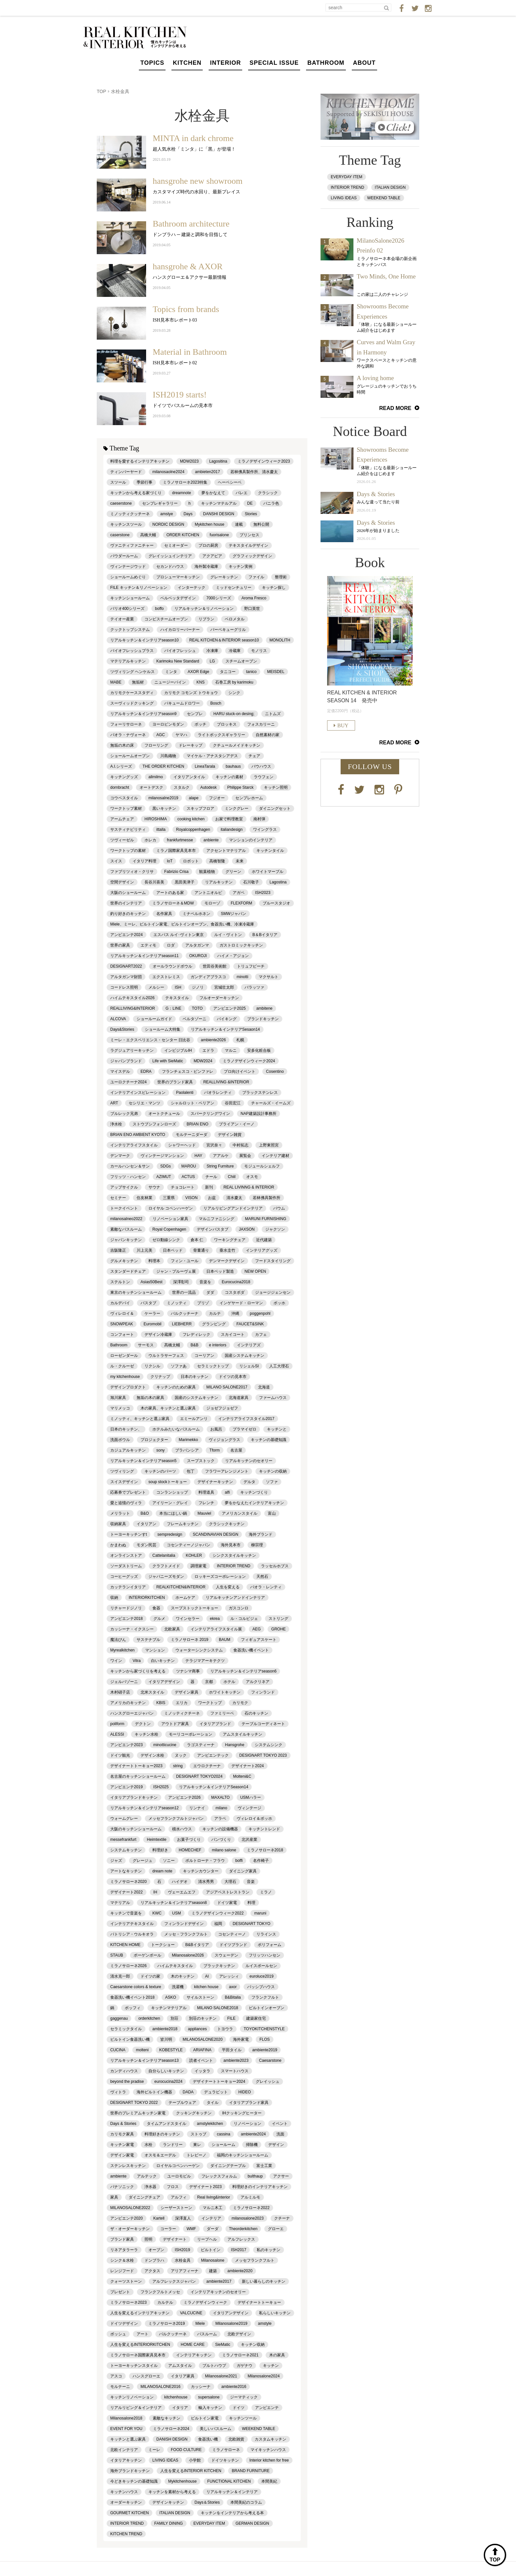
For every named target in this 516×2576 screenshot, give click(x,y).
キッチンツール (243, 2418)
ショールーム (223, 2144)
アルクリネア (258, 1681)
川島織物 (168, 756)
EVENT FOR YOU (126, 2428)
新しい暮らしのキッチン (263, 2281)
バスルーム (207, 2334)
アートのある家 (170, 892)
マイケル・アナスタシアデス (212, 756)
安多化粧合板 (259, 1050)
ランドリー (173, 2144)
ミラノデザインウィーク (205, 2302)
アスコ (116, 2376)
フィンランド (263, 1692)
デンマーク (120, 1155)
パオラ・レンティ (266, 1587)
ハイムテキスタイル (175, 1965)
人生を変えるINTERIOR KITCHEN (190, 2470)
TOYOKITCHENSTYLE (264, 2029)
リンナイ (197, 1808)
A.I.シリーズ (121, 766)
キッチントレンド (264, 1829)
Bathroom (118, 1345)
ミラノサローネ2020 (128, 1881)
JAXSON (247, 1229)
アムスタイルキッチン (242, 1734)
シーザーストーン (176, 2207)
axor (233, 1987)
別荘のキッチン (203, 2018)
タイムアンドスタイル (166, 2123)
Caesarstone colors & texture (135, 1987)
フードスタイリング (273, 1261)
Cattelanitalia (163, 1555)
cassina (223, 2134)
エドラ (208, 1050)
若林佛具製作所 (266, 1197)
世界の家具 (120, 945)
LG (212, 661)
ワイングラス (265, 829)
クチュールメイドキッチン (236, 745)
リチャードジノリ (126, 1608)
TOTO (197, 1008)
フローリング (156, 745)
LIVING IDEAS (165, 2460)
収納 (114, 1597)
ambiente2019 (264, 2050)
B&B (194, 1345)
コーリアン (204, 1355)
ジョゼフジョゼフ (222, 1408)
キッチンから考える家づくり (136, 493)
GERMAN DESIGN (252, 2523)
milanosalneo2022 (126, 1218)
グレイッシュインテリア (170, 556)
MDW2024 (203, 1061)
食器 (156, 1608)
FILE (231, 2018)
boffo (159, 608)
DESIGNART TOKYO (251, 1923)
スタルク (182, 787)
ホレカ (150, 840)
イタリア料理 (144, 861)
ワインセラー (187, 1618)
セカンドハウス (170, 566)
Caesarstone (270, 2060)
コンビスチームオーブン (166, 619)
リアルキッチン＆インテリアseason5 (143, 1460)
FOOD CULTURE (186, 2449)
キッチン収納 (253, 2344)
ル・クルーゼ (122, 1366)
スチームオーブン (241, 661)
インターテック (191, 587)
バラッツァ (254, 987)
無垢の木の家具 (150, 1397)
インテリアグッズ (261, 1250)
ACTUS (188, 1176)
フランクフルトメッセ (160, 2292)
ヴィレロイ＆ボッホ (254, 1818)
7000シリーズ (218, 598)
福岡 (218, 1923)
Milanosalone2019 (231, 2323)
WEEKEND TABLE (258, 2428)
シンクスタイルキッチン (234, 1555)
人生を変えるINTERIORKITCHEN (140, 2344)
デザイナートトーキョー (259, 2302)
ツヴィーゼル (122, 840)
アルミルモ (250, 2197)
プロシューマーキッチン (178, 577)
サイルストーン (200, 1997)
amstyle (264, 2323)
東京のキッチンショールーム (136, 1292)
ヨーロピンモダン (168, 724)
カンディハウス (124, 2071)
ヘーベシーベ (230, 482)
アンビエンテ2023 (126, 1745)
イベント (280, 2123)
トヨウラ (225, 2029)
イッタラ (202, 2071)
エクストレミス (166, 977)
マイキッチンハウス (268, 2449)
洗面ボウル (120, 1439)
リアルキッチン (219, 882)
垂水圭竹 (227, 1250)
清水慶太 (234, 1197)
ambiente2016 (233, 2386)
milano (221, 1808)
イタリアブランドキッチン (134, 1797)
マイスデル (120, 1071)
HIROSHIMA (155, 819)
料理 (251, 1902)
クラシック (268, 493)
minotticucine (164, 1745)
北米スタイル (152, 1692)
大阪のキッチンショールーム (136, 1829)
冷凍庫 (212, 650)
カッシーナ (201, 2386)
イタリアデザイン (164, 1681)
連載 (239, 524)
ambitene (264, 1008)
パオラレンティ (218, 1092)
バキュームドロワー (182, 703)
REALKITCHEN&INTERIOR (180, 1587)
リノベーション (247, 2123)
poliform (117, 1723)
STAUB (116, 1955)
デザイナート (175, 2239)
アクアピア (212, 556)
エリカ (182, 1702)
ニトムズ (273, 713)
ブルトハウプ (214, 2365)
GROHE (278, 1629)
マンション (155, 1650)
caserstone (120, 535)
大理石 (230, 1881)
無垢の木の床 (122, 745)
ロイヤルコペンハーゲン (178, 2165)
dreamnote (181, 493)
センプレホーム (249, 798)
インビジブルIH (178, 1050)
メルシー (156, 987)
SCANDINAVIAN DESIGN (215, 1534)
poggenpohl (260, 1313)
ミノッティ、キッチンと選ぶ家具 (139, 1418)
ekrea (215, 1618)
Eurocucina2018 (236, 1282)
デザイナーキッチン (215, 1482)
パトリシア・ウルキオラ (132, 1934)
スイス (116, 861)
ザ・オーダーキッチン (130, 2229)
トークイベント (124, 1208)
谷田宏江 (233, 1103)
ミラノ (266, 1892)
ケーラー (152, 1313)
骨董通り (201, 1250)
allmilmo (155, 777)
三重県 (169, 1197)
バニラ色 (271, 503)
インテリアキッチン (194, 2355)
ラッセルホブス (275, 1566)
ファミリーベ (222, 1713)
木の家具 (277, 2355)
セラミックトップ (213, 1366)
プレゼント (120, 2292)
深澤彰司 (181, 1282)
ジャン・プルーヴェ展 (176, 1271)
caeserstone (121, 503)
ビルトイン (210, 2250)
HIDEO (244, 2092)
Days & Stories (123, 2123)
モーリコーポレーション (190, 1734)
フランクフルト (265, 1997)
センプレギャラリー (160, 503)
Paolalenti (185, 1092)
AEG (256, 1629)
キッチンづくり (254, 1492)
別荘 (174, 2018)
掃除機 (252, 2144)
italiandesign (231, 829)
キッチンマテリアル (169, 2008)
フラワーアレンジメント (226, 1471)
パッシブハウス (261, 1987)
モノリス (259, 650)
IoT (169, 861)
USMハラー (250, 1797)
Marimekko (188, 1439)
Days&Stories (122, 1029)
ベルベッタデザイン (178, 598)
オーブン (156, 2250)
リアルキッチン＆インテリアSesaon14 (225, 1029)
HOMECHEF (190, 1850)
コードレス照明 (124, 987)
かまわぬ (118, 1545)
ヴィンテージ (249, 1808)
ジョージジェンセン (273, 1292)
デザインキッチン (168, 2502)
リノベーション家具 (170, 1218)
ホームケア (185, 1597)
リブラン (206, 619)
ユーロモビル (179, 2176)
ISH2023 (263, 892)
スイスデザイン (124, 1482)
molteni (142, 2050)
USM (176, 1913)
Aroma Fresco (254, 598)
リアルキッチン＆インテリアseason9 (143, 713)
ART (114, 1103)
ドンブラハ (154, 2260)
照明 (148, 2239)
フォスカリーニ (261, 724)
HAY (198, 1155)
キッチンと (277, 1429)
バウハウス (261, 766)
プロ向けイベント (239, 1071)
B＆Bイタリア (264, 934)
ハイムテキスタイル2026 (132, 998)
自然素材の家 (267, 735)
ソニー (169, 1860)
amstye (166, 514)
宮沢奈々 (214, 1145)
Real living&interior (213, 2197)
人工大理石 (279, 1366)
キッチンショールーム (130, 598)
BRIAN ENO (197, 1124)
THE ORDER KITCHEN (163, 766)
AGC (160, 735)
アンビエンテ (267, 2407)
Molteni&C (242, 1776)
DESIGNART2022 (126, 966)
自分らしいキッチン (166, 2071)
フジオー (217, 798)
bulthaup (255, 2176)
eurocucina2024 (168, 2081)
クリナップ (160, 1376)
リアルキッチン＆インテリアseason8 (174, 1902)
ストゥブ (198, 2134)
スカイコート (233, 1334)
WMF (191, 2229)
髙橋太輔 (172, 1345)
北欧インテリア (124, 2449)
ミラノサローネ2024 (171, 2428)
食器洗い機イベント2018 (132, 1997)
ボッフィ (133, 2008)
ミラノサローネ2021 (240, 2355)
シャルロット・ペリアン (192, 1103)
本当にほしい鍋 (173, 1513)
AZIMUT (163, 1176)
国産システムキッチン (244, 1355)
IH (155, 1892)
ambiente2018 (164, 2029)
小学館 (195, 2460)
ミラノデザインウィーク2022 (218, 1913)
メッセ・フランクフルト (186, 1934)
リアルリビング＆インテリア (136, 2407)
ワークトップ (210, 1702)
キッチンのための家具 (176, 1387)
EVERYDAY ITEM (209, 2523)
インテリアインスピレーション (138, 1092)
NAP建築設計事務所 (258, 1113)
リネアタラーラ (124, 2250)
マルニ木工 (212, 2207)
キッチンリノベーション (132, 2397)
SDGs (165, 1166)
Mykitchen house (209, 524)
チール (211, 1176)
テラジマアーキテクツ (205, 1660)
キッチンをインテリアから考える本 (232, 2513)
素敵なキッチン (166, 2418)
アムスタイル (180, 2365)
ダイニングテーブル (228, 2165)
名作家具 (164, 913)
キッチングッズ (124, 777)
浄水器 (150, 2186)
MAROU (188, 1166)
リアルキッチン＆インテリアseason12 (144, 1808)
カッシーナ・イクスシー (132, 1629)
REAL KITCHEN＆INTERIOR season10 (224, 640)
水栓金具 (183, 2260)
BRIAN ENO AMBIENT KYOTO (137, 1134)
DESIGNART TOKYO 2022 (134, 2102)
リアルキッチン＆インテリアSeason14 (213, 1787)
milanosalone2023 (248, 2218)
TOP (101, 91)
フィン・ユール (184, 1261)
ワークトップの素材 (128, 850)
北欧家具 (172, 1629)
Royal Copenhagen (169, 1229)
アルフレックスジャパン (174, 2281)
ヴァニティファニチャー (132, 545)
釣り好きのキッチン (128, 913)
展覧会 (245, 1155)
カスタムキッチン (270, 2439)
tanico (251, 671)
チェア (254, 756)
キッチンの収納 (273, 1471)
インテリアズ (249, 1345)
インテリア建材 (275, 1155)
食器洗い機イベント (251, 1650)
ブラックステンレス (260, 1092)
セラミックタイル (126, 2029)
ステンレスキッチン (128, 2165)
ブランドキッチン (263, 1019)
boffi (239, 1860)
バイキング (227, 1019)
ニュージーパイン (170, 682)
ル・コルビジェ (244, 1618)
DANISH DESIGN (172, 2439)
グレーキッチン (224, 577)
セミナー (118, 1197)
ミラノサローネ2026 (128, 1965)
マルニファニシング (216, 1218)
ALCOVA (118, 1019)
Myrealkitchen (122, 1650)
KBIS (160, 1702)
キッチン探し (274, 587)
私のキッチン (268, 2250)
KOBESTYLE (171, 2050)
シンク (234, 692)
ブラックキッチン (219, 1965)
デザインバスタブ (212, 1229)
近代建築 (264, 1240)
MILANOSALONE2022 (130, 2207)
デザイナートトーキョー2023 (136, 1766)
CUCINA (117, 2050)
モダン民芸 (146, 1545)
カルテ (215, 1313)
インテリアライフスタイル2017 (246, 1418)
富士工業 (264, 2165)
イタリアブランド (215, 1723)
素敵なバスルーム (126, 1229)
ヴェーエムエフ (181, 1892)
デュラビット (216, 2092)
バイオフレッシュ (180, 650)
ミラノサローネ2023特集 (185, 482)
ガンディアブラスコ (208, 977)
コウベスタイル (124, 798)
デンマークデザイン (227, 1261)
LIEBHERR (182, 1324)
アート (142, 2334)
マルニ (231, 1050)
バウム (279, 1208)
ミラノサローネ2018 (265, 1850)
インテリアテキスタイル (132, 1923)
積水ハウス (182, 1829)
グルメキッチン (124, 1261)
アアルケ (221, 1155)
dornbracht (119, 787)
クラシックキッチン (227, 1524)
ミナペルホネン (196, 913)
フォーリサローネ (126, 724)
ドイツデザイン (124, 2323)
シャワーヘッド (182, 1145)
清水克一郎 (120, 1976)
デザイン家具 (186, 1692)
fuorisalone (219, 535)
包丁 (190, 1471)
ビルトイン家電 (205, 2418)
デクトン (143, 1723)
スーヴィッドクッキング (132, 703)
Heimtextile (156, 1839)
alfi (227, 1492)
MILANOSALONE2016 (160, 2386)
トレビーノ (196, 2155)
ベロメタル (235, 619)
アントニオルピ (208, 892)
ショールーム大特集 (162, 1029)
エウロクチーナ (207, 1766)
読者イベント (201, 2060)
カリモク (240, 1702)
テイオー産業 (122, 619)
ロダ (171, 945)
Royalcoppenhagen (193, 829)
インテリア (211, 2218)
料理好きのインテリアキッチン (260, 2186)
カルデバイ (120, 1303)
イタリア (180, 2407)
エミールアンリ (194, 1418)
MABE (115, 682)
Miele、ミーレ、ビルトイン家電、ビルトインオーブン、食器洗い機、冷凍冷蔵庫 (182, 924)
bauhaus (233, 766)
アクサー (281, 2176)
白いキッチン (163, 1660)
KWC (157, 1913)
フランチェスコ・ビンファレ (187, 1071)
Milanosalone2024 (263, 2376)
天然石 (262, 1576)
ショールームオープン (130, 756)
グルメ (159, 1618)
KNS (200, 682)
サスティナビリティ (128, 829)
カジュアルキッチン (128, 1450)
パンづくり (221, 1839)
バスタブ (148, 1303)
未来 (240, 861)
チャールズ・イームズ (271, 1103)
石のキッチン (256, 1713)
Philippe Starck (240, 787)
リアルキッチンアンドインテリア (235, 1597)
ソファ (272, 1482)
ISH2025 (161, 1787)
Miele (200, 2323)
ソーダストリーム (126, 1566)
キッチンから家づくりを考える (138, 1671)
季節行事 (144, 482)
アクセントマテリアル (226, 850)
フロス (173, 2186)
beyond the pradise (127, 2081)
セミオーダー (176, 545)
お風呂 (216, 1429)
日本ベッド (173, 1250)
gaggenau (119, 2018)
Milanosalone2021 (221, 2376)
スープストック (201, 1460)
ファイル (256, 577)
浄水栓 (116, 1124)
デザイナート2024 (247, 1766)
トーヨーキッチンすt (128, 1534)
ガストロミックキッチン (241, 945)
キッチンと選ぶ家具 (128, 2439)
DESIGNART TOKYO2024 (199, 1776)
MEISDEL (276, 671)
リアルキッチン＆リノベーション (204, 608)
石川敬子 (251, 882)
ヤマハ (181, 735)
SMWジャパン (233, 913)
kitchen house (206, 1987)
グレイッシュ (267, 2081)
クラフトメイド (166, 1566)
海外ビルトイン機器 (154, 2092)
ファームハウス (273, 1397)
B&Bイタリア (197, 1944)
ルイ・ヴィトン (228, 934)
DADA (188, 2092)
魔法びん (118, 1639)
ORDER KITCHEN (183, 535)
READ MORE (399, 408)
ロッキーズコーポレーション (220, 1576)
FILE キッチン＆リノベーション (138, 587)
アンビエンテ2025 (229, 1008)
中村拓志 (240, 1145)
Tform (214, 1450)
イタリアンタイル (189, 777)
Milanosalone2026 (188, 1955)
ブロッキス (227, 724)
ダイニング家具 (243, 1871)
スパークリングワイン (210, 1113)
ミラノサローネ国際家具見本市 (138, 2355)
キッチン (271, 2365)
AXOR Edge (198, 671)
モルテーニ (120, 2386)
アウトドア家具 (175, 1723)
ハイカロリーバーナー (180, 629)
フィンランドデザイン (184, 1923)
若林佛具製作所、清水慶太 (254, 471)
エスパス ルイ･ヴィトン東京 (178, 934)
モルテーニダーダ (191, 1134)
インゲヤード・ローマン (241, 1303)
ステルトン (120, 1282)
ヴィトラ (118, 2092)
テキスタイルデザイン (248, 545)
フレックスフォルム (219, 2176)
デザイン (276, 2144)
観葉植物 (207, 871)
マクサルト (268, 977)
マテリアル (120, 1902)
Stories (251, 514)
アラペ (220, 1818)
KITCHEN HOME (125, 1944)
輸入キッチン (210, 2407)
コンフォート (122, 1334)
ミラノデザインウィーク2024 (249, 1061)
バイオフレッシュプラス (132, 650)
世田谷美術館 (214, 966)
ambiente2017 (218, 2281)
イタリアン (146, 1524)
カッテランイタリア (128, 1587)
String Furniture (220, 1166)
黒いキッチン (164, 808)
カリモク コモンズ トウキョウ (191, 692)
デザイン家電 (122, 2155)
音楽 (251, 1881)
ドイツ (239, 2407)
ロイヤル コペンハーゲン (170, 1208)
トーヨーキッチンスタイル (134, 2365)
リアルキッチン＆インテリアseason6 (243, 1671)
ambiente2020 (239, 2271)
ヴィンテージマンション (162, 1155)
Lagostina (278, 882)
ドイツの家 (150, 1976)
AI (207, 1976)
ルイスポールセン (261, 1965)
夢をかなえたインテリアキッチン (254, 1503)
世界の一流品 (184, 1292)
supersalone (208, 2397)
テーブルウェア (182, 2102)
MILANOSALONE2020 (202, 2039)
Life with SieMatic (167, 1061)
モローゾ (212, 903)
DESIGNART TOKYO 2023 (263, 1755)
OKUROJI (198, 955)
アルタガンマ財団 (126, 977)
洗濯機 (178, 1987)
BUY (341, 725)
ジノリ (198, 987)
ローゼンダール (124, 1355)
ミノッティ (177, 1303)
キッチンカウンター (201, 1871)
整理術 (281, 577)
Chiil (231, 1176)
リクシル (152, 1366)
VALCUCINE (191, 2313)
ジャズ (116, 1860)
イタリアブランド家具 (249, 2102)
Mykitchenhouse (182, 2481)
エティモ (148, 945)
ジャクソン (275, 1229)
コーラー (168, 2229)
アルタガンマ (197, 945)
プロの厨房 (208, 545)
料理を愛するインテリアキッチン (139, 461)
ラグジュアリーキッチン (132, 1050)
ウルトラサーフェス (166, 1355)
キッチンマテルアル (219, 503)
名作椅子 (261, 1860)
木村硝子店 (120, 1692)
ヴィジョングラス (224, 1439)
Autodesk (208, 787)
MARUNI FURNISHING (265, 1218)
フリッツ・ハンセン (128, 1176)
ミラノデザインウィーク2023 (264, 461)
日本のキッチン (194, 1376)
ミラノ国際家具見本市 (176, 850)
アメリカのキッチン (128, 1702)
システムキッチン (126, 1850)
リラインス (266, 1934)
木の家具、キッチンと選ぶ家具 (168, 1408)
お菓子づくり (189, 1839)
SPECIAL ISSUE (274, 63)
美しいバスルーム (215, 2428)
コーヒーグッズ (124, 1576)
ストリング (278, 1618)
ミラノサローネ (226, 2449)
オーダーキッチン (126, 2502)
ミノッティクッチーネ (130, 514)
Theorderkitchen (243, 2229)
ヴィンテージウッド (128, 566)
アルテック (147, 2176)
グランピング (214, 1324)
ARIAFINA (202, 2050)
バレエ (241, 493)
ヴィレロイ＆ (122, 1313)
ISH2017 (238, 2250)
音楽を (205, 1282)
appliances (197, 2029)
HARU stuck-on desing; (233, 713)
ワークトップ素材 (126, 808)
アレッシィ (229, 1976)
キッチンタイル (270, 850)
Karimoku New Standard (177, 661)
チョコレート (182, 1187)
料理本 (154, 1261)
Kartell (159, 2218)
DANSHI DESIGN (218, 514)
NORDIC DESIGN (168, 524)
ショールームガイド (154, 1019)
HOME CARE (193, 2344)
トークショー (163, 1944)
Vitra (137, 1660)
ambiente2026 (213, 1040)
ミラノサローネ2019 (166, 2323)
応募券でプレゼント (128, 1492)
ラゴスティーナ (201, 1745)
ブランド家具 (122, 2239)
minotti (242, 977)
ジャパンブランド (126, 1061)
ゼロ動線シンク (166, 1240)
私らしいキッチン (275, 2313)
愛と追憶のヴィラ (126, 1503)
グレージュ (142, 1860)
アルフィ (179, 2197)
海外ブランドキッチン (130, 2470)
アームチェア (122, 819)
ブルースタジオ (276, 903)
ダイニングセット (275, 808)
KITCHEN (187, 63)
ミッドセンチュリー (233, 587)
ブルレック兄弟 (124, 1113)
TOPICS (152, 63)
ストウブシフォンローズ (154, 1124)
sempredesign (169, 1534)
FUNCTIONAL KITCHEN (229, 2481)
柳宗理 (257, 1545)
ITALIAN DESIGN (174, 2513)
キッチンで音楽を (126, 1913)
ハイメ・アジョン (233, 955)
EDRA (146, 1071)
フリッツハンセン (264, 1955)
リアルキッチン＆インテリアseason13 (144, 2060)
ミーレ (154, 2449)
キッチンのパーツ (160, 1471)
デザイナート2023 (205, 2186)
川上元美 (144, 1250)
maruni (260, 1913)
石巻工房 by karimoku (234, 682)
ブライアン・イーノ (236, 1124)
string (178, 1766)
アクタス (152, 2271)
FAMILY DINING (168, 2523)
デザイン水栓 (152, 1755)
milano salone (224, 1850)
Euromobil (152, 1324)
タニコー (228, 671)
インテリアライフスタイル (134, 1145)
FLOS (264, 2039)
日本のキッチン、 (126, 1429)
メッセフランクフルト (254, 2260)
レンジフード (122, 2271)
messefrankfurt (123, 1839)
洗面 (280, 2134)
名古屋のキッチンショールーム (138, 1776)
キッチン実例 (240, 566)
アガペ (239, 892)
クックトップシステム (130, 629)
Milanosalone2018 (126, 2418)
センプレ (195, 713)
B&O (145, 1513)
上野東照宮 (269, 1145)
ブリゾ (203, 1303)
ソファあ (179, 1366)
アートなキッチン (126, 1871)
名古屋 (236, 1450)
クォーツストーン (126, 2281)
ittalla (161, 829)
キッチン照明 (276, 787)
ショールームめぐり (128, 577)
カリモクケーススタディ (132, 692)
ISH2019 (182, 2250)
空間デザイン (122, 882)
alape (193, 798)
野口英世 (252, 608)
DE (250, 503)
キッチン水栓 (146, 1734)
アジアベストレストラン (227, 1892)
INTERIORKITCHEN (147, 1597)
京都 (209, 1681)
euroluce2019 (261, 1976)
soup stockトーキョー (167, 1482)
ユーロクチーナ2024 (128, 1082)
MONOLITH (280, 640)
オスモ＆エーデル (160, 2155)
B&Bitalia (233, 1997)
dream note (162, 1871)
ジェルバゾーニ (124, 1681)
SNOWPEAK (121, 1324)
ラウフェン (263, 777)
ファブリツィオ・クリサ (132, 871)
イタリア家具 (182, 2376)
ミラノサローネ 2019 (189, 1639)
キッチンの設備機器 (220, 1829)
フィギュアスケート (258, 1639)
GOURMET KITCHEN (129, 2513)
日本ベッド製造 (220, 1271)
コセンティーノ (232, 1934)
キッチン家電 (122, 2144)
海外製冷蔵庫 (206, 566)
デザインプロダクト (128, 1387)
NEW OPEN (255, 1271)
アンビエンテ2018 (126, 1618)
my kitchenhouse (125, 1376)
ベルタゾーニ (194, 1019)
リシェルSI (249, 1366)
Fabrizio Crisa (176, 871)
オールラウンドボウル (172, 966)
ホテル (229, 1681)
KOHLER (194, 1555)
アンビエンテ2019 (126, 1787)
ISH (178, 987)
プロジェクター (154, 1439)
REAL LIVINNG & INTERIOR (248, 1187)
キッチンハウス (124, 2492)
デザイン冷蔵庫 (158, 1334)
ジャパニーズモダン (166, 1576)
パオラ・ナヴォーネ (128, 735)
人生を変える (228, 1587)
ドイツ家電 (227, 1902)
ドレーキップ (190, 745)
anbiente (211, 840)
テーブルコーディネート (263, 1723)
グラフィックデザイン (252, 556)
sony (160, 1450)
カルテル (165, 2302)
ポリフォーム (269, 1944)
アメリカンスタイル (239, 1513)
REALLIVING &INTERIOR (226, 1082)
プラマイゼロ (244, 1429)
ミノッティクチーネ (182, 1713)
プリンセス (249, 535)
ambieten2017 (207, 471)
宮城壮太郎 (224, 987)
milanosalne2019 (163, 798)
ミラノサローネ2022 (251, 2207)
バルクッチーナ (184, 1313)
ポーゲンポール (147, 1955)
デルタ (249, 1482)
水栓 (148, 2144)
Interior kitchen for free (269, 2460)
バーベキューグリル (228, 629)
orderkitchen (149, 2018)
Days (188, 514)
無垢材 (138, 682)
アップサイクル (124, 1187)
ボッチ (200, 724)
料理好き (160, 1850)
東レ (197, 2144)
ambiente (118, 2176)
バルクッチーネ (173, 2334)
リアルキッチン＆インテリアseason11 (144, 955)
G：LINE (173, 1008)
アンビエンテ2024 (126, 934)
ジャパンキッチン (126, 1240)
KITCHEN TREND (126, 2534)
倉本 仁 (197, 1240)
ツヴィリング (122, 1471)
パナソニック (122, 2186)
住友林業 (144, 1197)
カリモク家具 (122, 2134)
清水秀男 (206, 1881)
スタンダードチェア (128, 1271)
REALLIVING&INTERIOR (132, 1008)
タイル (213, 2102)
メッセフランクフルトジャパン (176, 1818)
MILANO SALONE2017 (226, 1387)
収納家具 (118, 1524)
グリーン (233, 871)
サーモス (146, 1345)
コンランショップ (172, 1492)
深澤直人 (183, 2218)
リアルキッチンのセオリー (248, 1460)
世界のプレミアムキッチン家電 (138, 2113)
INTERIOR (225, 63)
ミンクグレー (236, 808)
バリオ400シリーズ (127, 608)
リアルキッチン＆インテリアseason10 (144, 640)
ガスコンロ (238, 1608)
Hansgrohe (235, 1745)
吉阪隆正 (118, 1250)
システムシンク (268, 1745)
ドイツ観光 (120, 1755)
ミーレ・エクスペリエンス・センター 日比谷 (150, 1040)
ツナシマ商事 (188, 1671)
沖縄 (235, 1313)
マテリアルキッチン (128, 661)
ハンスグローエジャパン (132, 1713)
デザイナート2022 (126, 1892)
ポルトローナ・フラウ (205, 1860)
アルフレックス (241, 2239)
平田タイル (232, 2050)
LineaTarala (205, 766)
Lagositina (218, 461)
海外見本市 (231, 1545)
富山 (272, 1513)
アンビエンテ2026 (184, 1797)
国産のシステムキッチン (196, 1397)
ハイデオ (180, 1881)
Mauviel (204, 1513)
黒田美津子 (184, 882)
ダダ (210, 1292)
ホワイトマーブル (267, 871)
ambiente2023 (235, 2060)
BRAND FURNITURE (251, 2470)
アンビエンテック (213, 1755)
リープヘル (207, 2239)
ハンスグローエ (146, 2376)
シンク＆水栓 (122, 2260)
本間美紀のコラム (246, 2502)
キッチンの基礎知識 (268, 1439)
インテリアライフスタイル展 (216, 1629)
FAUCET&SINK (250, 1324)
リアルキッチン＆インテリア (232, 2492)
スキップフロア (200, 808)
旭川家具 (118, 1397)
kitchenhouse (176, 2397)
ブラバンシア (187, 1450)
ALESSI (117, 1734)
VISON (191, 1197)
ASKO (170, 1997)
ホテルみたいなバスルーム (176, 1429)
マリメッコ (120, 1408)
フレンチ (206, 1503)
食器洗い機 (208, 2439)
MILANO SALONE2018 (217, 2008)
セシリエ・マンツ (144, 1103)
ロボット (191, 861)
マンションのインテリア (250, 840)
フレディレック (196, 1334)
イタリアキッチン (126, 2460)
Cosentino (275, 1071)
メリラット (120, 1513)
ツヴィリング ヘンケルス (132, 671)
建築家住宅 (256, 2018)
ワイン (116, 1660)
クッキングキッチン (194, 2113)
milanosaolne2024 (168, 471)
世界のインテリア (126, 903)
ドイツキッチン (225, 2460)
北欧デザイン (239, 2334)
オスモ (252, 1176)
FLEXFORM (241, 903)
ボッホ (279, 1303)
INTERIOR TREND (233, 1566)
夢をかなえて (213, 493)
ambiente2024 (253, 2134)
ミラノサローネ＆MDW (173, 903)
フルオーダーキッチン (219, 998)
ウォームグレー (124, 1818)
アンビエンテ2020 (126, 2218)
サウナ (154, 1187)
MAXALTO (220, 1797)
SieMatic (222, 2344)
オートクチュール (164, 1113)
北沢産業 (249, 1839)
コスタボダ (235, 1292)
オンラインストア (126, 1555)
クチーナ (282, 2218)
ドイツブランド (233, 1944)
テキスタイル (177, 998)
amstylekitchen (210, 2123)
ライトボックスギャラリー (221, 735)
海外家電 (241, 2039)
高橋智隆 (217, 861)
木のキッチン (182, 1976)
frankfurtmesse (180, 840)
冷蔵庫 (235, 650)
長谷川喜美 (154, 882)
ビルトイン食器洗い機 (130, 2039)
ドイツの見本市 (232, 1376)
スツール (118, 482)
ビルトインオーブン (266, 2008)
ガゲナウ (244, 2365)
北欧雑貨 (236, 2439)
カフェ (261, 1334)
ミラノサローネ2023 (128, 2302)
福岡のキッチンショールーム (242, 2155)
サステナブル (148, 1639)
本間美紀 (269, 2481)
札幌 (240, 1040)
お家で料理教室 (229, 819)
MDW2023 (189, 461)
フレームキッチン (182, 1524)
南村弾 (259, 819)
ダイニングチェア (144, 2197)
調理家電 (198, 1566)
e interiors (217, 1345)
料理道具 (206, 1492)
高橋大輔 (148, 535)
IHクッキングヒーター (242, 2113)
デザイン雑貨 (230, 1134)
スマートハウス (234, 2071)
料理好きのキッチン (162, 2134)
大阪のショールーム (128, 892)
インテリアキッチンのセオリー (218, 2292)
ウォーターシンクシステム (199, 1650)
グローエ (276, 2229)
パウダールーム (124, 556)
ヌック (181, 1755)
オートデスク (151, 787)
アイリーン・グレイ (170, 1503)
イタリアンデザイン (230, 2313)
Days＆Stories (207, 2502)
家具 (114, 2197)
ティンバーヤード (126, 471)
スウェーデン (226, 1955)
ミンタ (171, 671)
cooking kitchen (191, 819)
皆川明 (166, 2039)
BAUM (224, 1639)
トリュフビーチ (251, 966)
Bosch (215, 703)
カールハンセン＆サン (130, 1166)
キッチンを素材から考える (172, 2492)
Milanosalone (212, 2260)
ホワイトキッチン (225, 1692)
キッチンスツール (126, 524)
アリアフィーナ (184, 2271)
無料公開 (261, 524)
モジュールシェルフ (262, 1166)
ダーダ (213, 2229)
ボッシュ (118, 2334)
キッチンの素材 (229, 777)
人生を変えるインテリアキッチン (139, 2313)
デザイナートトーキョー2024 (219, 2081)
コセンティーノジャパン (188, 1545)
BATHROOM (326, 63)
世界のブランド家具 (175, 1082)
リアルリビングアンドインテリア (233, 1208)
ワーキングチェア (229, 1240)
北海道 (264, 1387)
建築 (213, 2271)
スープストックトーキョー (194, 1608)
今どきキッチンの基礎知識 (134, 2481)
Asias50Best (152, 1282)
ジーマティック (244, 2397)
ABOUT (364, 63)
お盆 (212, 1197)
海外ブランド (260, 1534)
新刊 (209, 1187)
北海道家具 (238, 1397)
